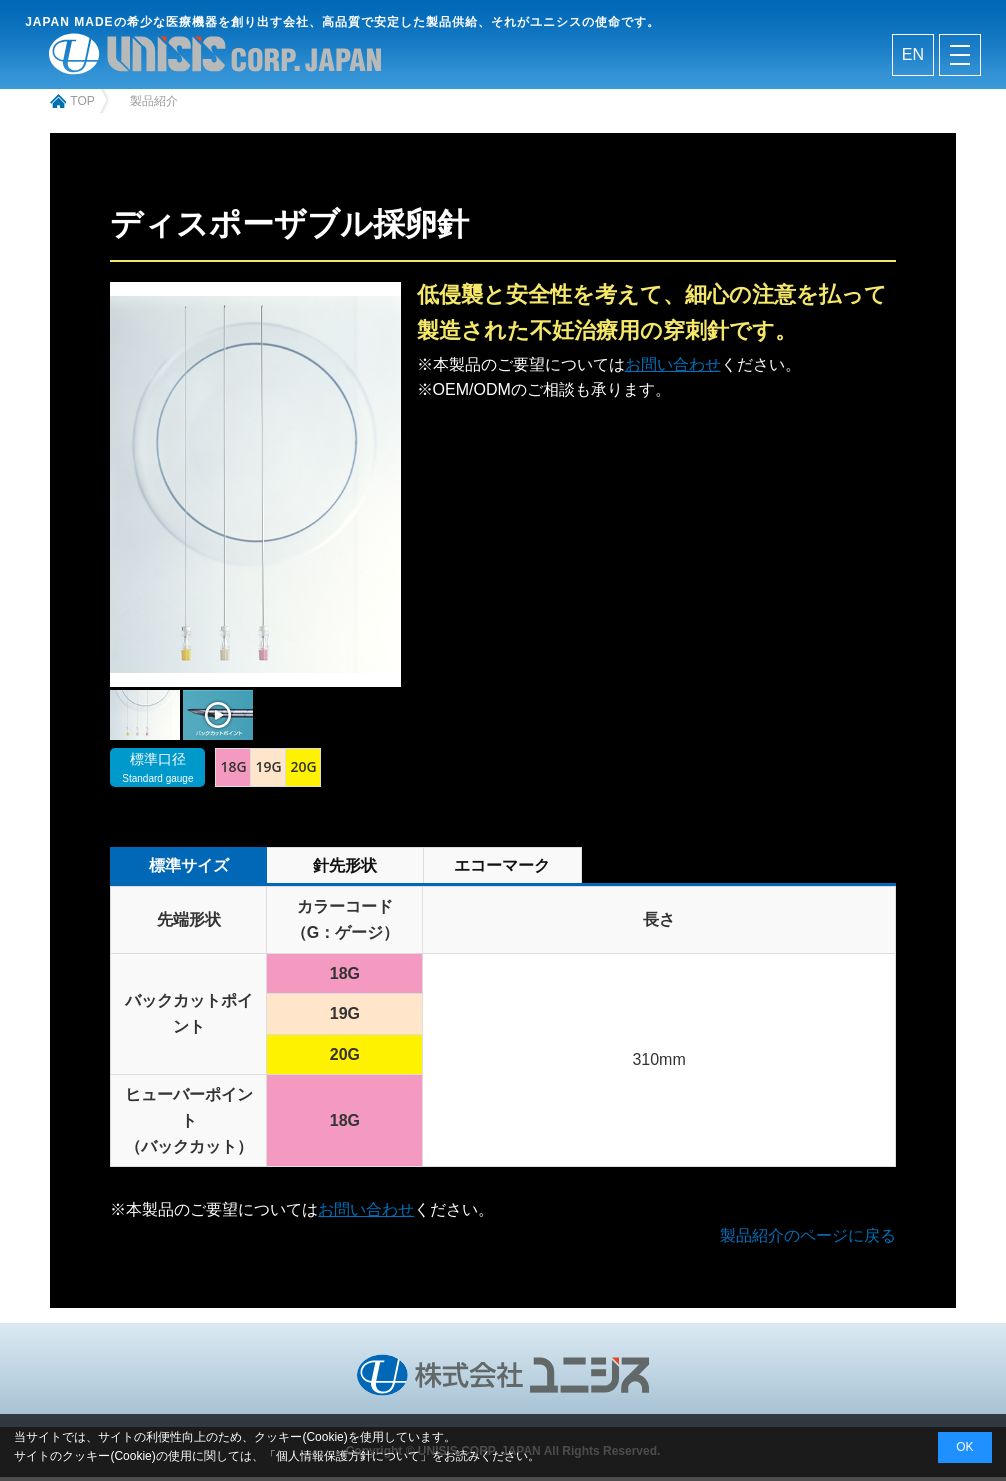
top (82, 106)
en (913, 57)
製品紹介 (154, 106)
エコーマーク (502, 870)
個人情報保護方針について (348, 1456)
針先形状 (345, 870)
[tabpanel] (145, 720)
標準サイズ (189, 870)
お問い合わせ (673, 368)
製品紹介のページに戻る (808, 1239)
